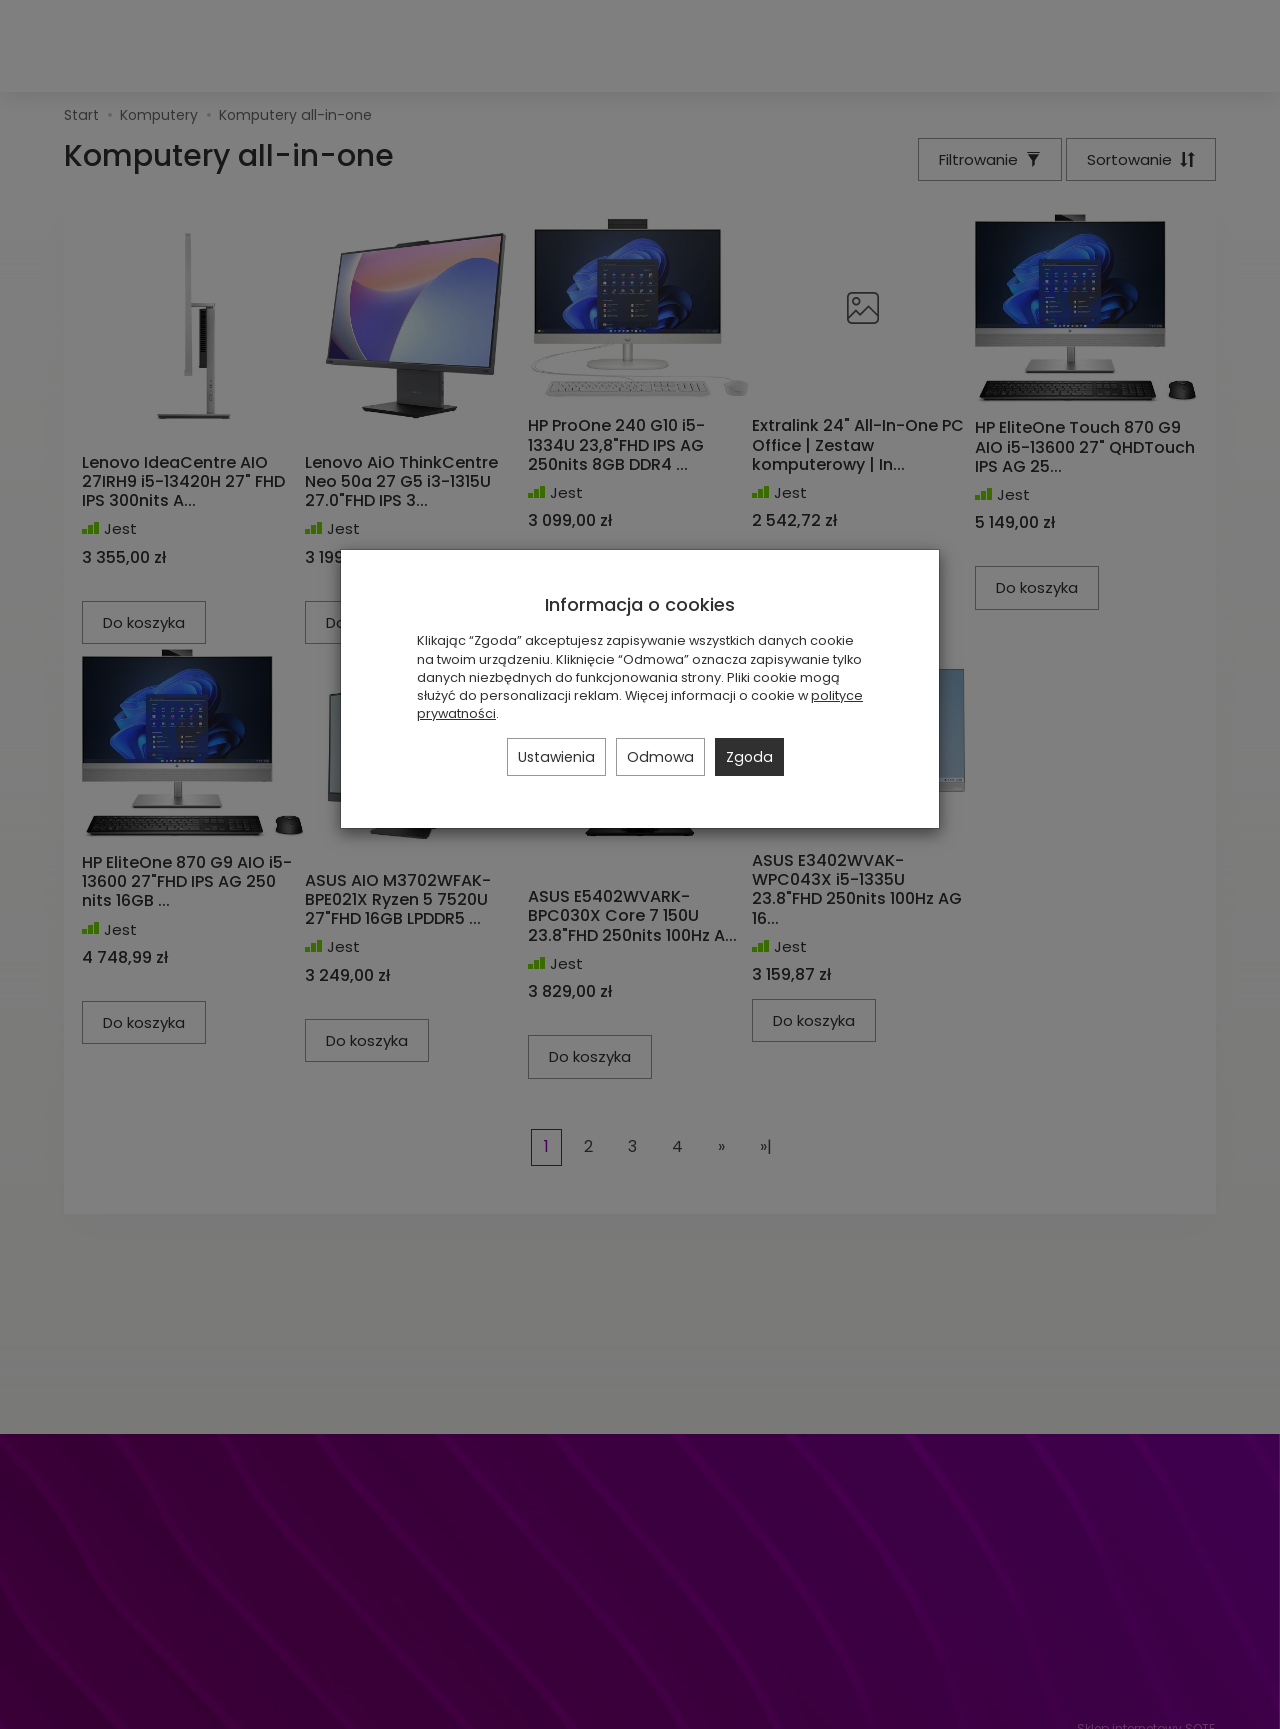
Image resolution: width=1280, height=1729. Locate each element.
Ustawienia (556, 757)
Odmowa (660, 757)
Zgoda (749, 757)
